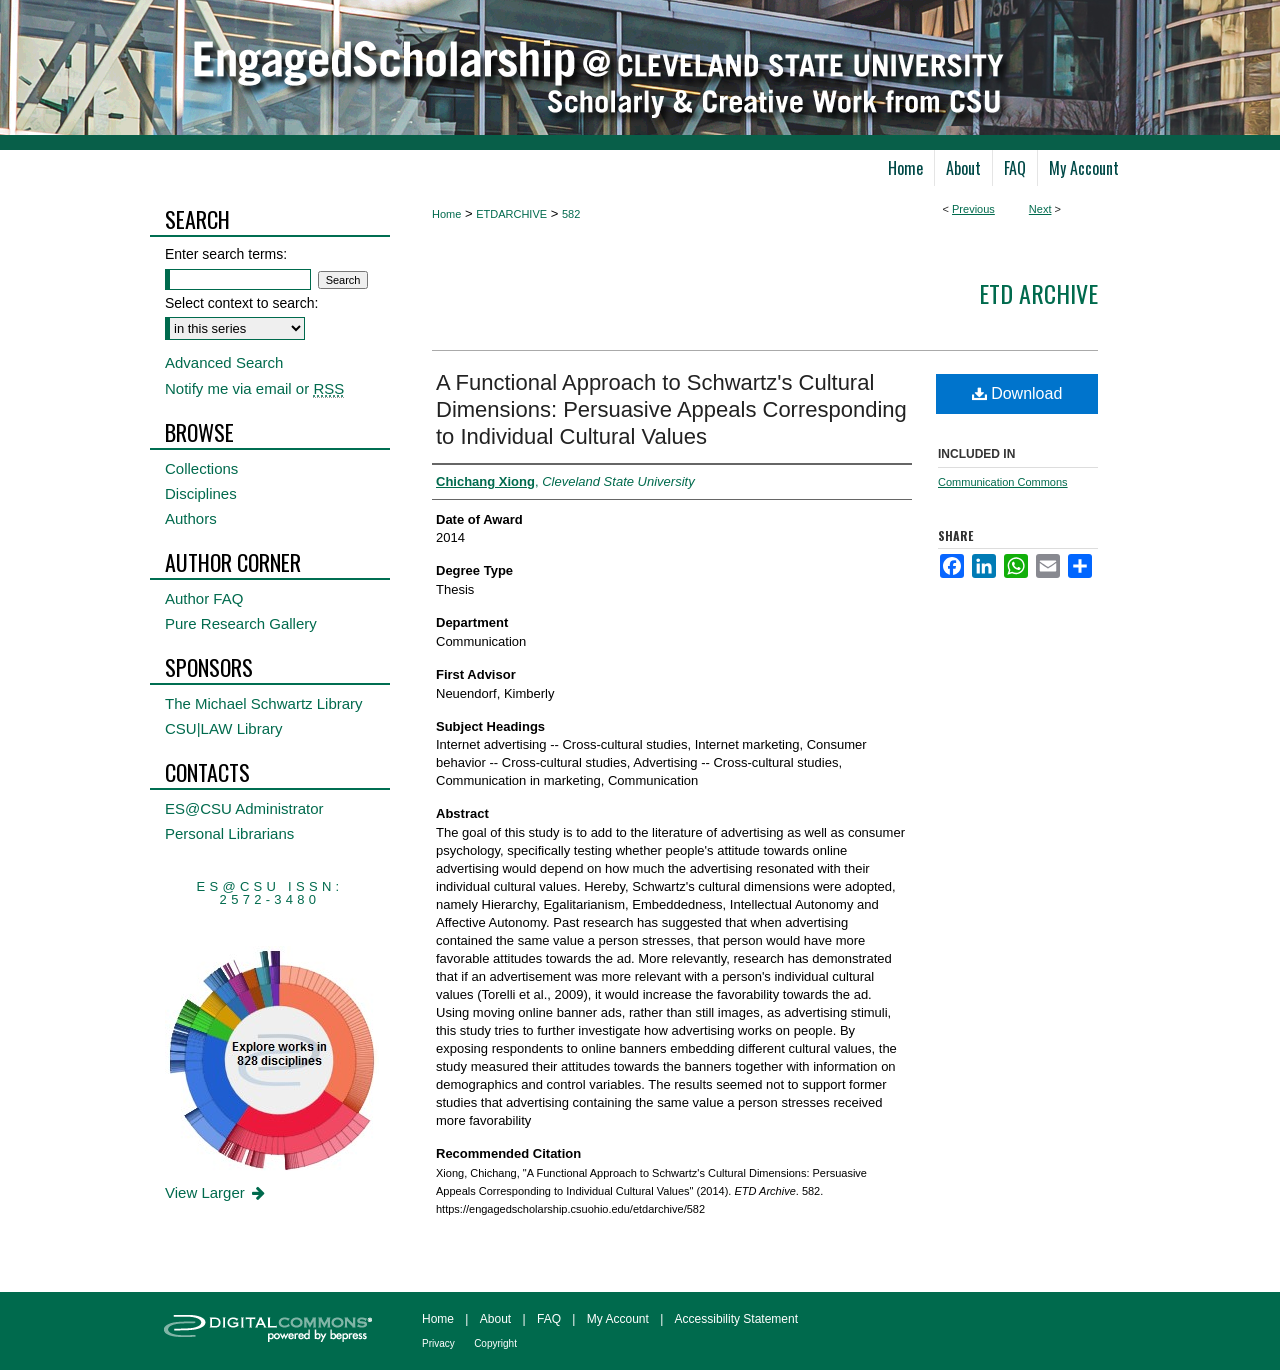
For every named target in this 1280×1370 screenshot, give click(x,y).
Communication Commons (1003, 482)
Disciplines (201, 493)
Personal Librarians (229, 833)
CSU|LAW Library (224, 728)
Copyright (495, 1343)
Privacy (438, 1343)
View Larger (216, 1192)
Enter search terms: (226, 254)
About (495, 1319)
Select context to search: (241, 303)
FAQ (549, 1319)
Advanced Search (224, 362)
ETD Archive (1038, 293)
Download (1017, 393)
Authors (191, 518)
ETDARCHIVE (511, 214)
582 (571, 214)
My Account (618, 1319)
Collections (201, 468)
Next (1040, 209)
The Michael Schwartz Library (264, 703)
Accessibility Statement (736, 1319)
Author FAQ (204, 598)
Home (446, 214)
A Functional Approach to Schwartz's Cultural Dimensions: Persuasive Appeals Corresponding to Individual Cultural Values (671, 409)
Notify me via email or (254, 388)
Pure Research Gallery (241, 623)
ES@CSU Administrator (244, 808)
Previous (973, 209)
